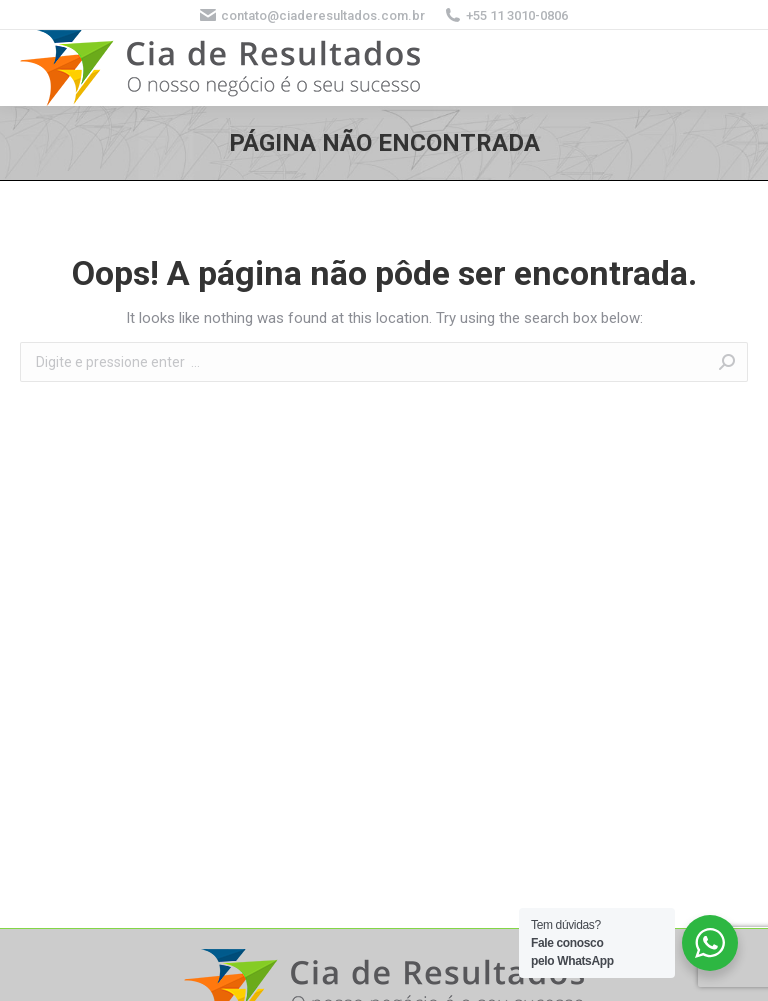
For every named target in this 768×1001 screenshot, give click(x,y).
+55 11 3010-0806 (506, 15)
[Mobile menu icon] (728, 68)
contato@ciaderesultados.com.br (312, 15)
